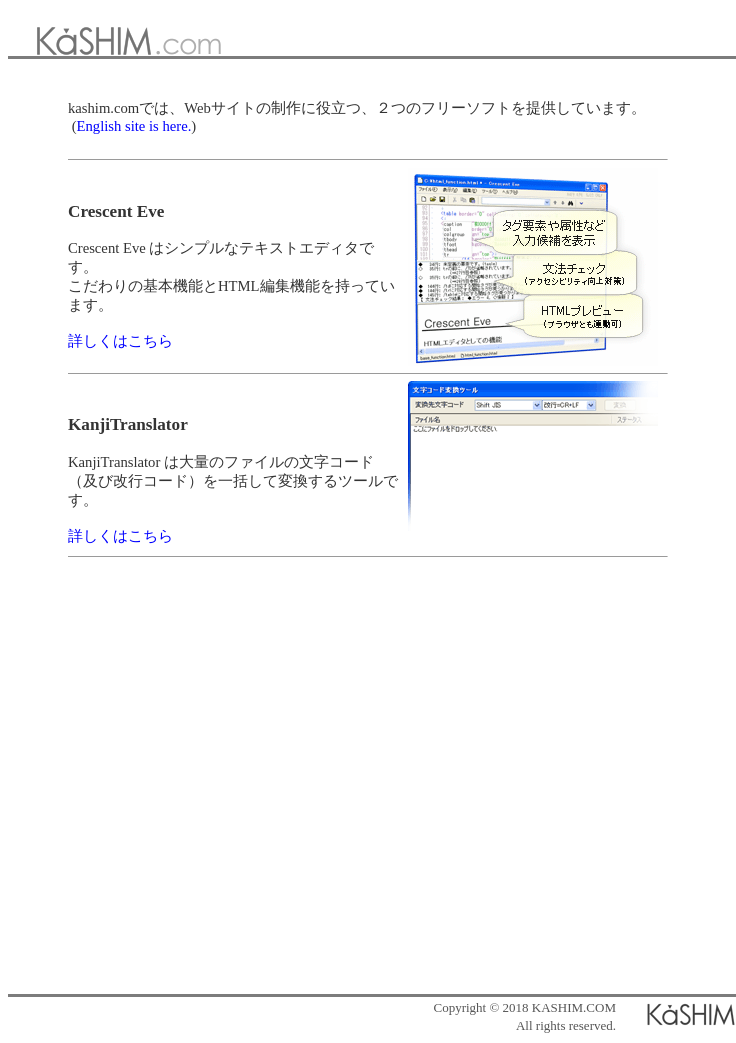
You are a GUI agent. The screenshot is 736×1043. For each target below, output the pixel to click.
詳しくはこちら (120, 341)
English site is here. (134, 126)
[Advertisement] (364, 788)
